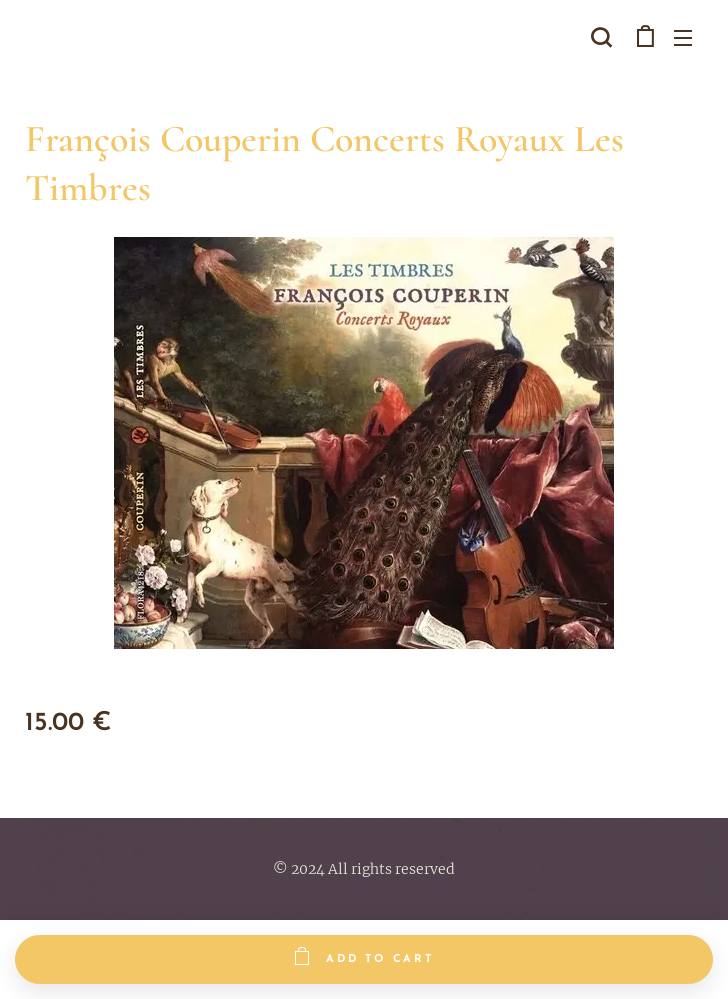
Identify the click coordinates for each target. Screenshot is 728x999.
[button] (601, 37)
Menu (683, 38)
